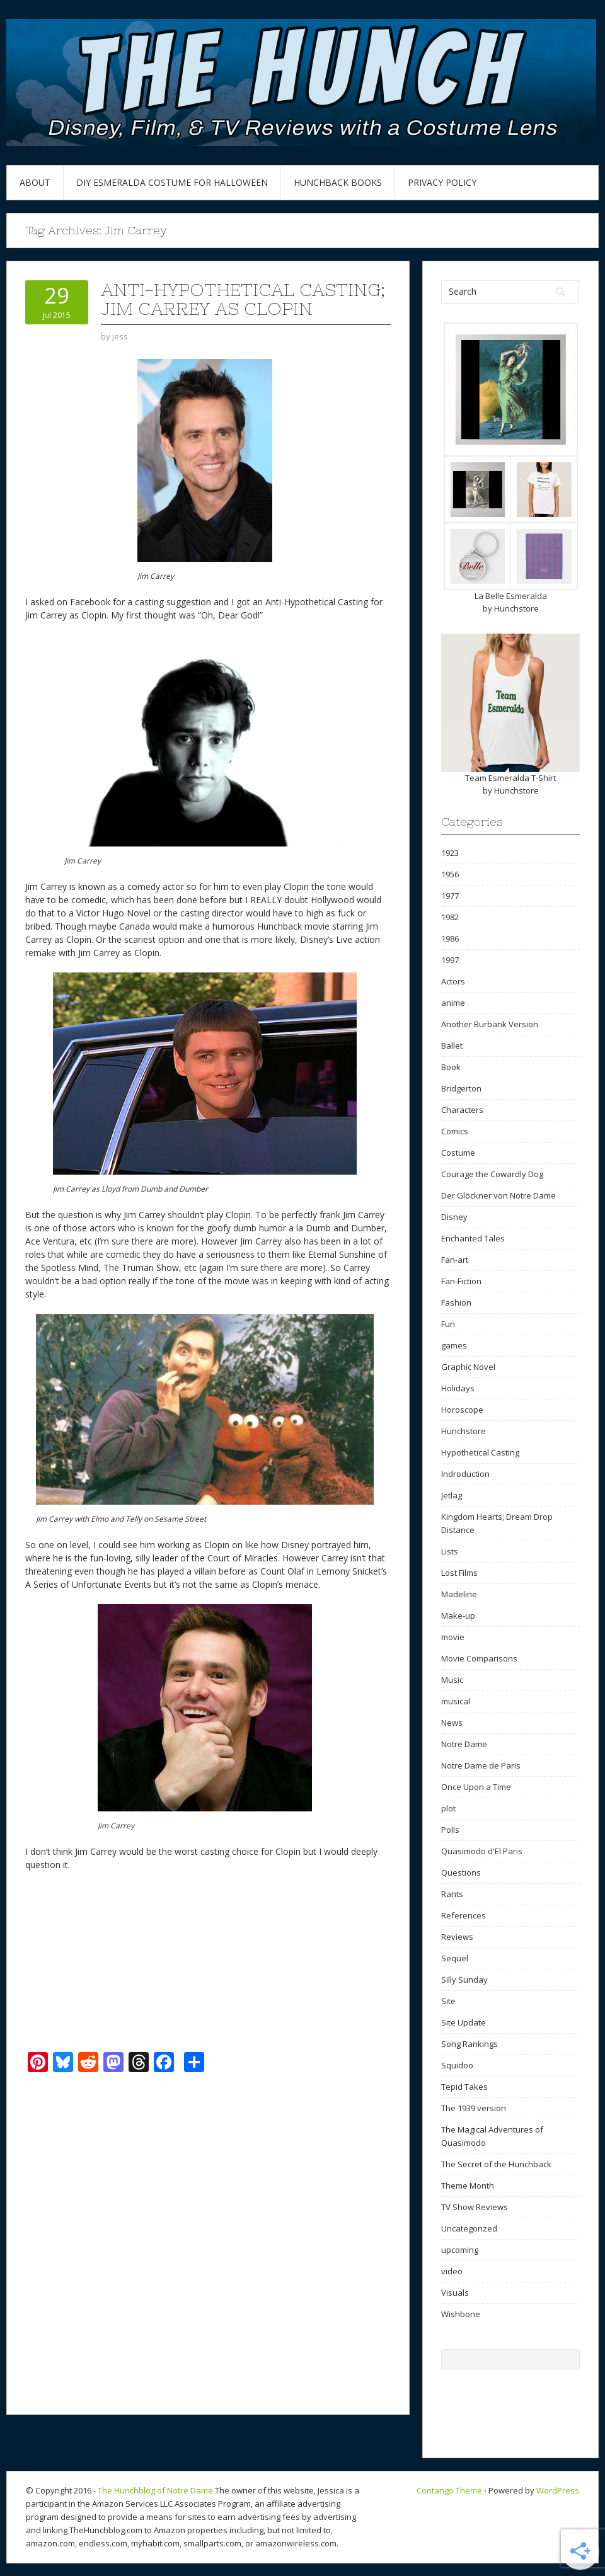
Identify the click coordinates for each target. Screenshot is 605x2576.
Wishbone (460, 2314)
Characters (462, 1109)
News (452, 1722)
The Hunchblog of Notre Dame (155, 2490)
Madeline (459, 1594)
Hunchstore (516, 608)
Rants (452, 1894)
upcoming (459, 2249)
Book (451, 1067)
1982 (450, 917)
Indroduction (465, 1473)
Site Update (463, 2022)
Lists (449, 1551)
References (463, 1915)
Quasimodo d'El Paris (481, 1851)
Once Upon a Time (476, 1786)
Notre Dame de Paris (481, 1765)
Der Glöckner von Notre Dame (498, 1195)
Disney (454, 1216)
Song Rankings (469, 2043)
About (35, 182)
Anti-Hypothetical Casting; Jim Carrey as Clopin (243, 299)
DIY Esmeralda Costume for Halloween (172, 182)
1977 (450, 895)
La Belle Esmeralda (511, 595)
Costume (458, 1152)
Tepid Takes (464, 2086)
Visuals (455, 2292)
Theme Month (467, 2185)
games (454, 1345)
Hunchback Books (338, 182)
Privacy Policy (442, 182)
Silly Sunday (464, 1979)
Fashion (456, 1302)
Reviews (457, 1936)
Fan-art (454, 1259)
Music (452, 1679)
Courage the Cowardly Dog (492, 1174)
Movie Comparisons (479, 1658)
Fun (448, 1324)
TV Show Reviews (474, 2207)
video (452, 2271)
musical (455, 1701)
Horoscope (462, 1409)
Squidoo (457, 2065)
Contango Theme (449, 2490)
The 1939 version (473, 2108)
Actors (453, 981)
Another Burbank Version (489, 1024)
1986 (450, 938)
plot (448, 1808)
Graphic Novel (468, 1366)
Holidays (458, 1388)
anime (453, 1002)
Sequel (454, 1958)
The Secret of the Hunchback (496, 2164)
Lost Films (459, 1572)
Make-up (458, 1615)
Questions (461, 1872)
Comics (454, 1131)
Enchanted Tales (473, 1238)
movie (452, 1637)
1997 (450, 960)
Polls (450, 1829)
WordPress (557, 2490)
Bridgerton (461, 1088)
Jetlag (451, 1495)
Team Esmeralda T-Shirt (510, 778)
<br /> (63, 1960)
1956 (450, 874)
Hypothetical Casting (480, 1452)
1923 (450, 852)
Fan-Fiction (461, 1281)
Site (448, 2001)
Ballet (452, 1045)
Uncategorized (469, 2228)
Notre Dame (464, 1744)
